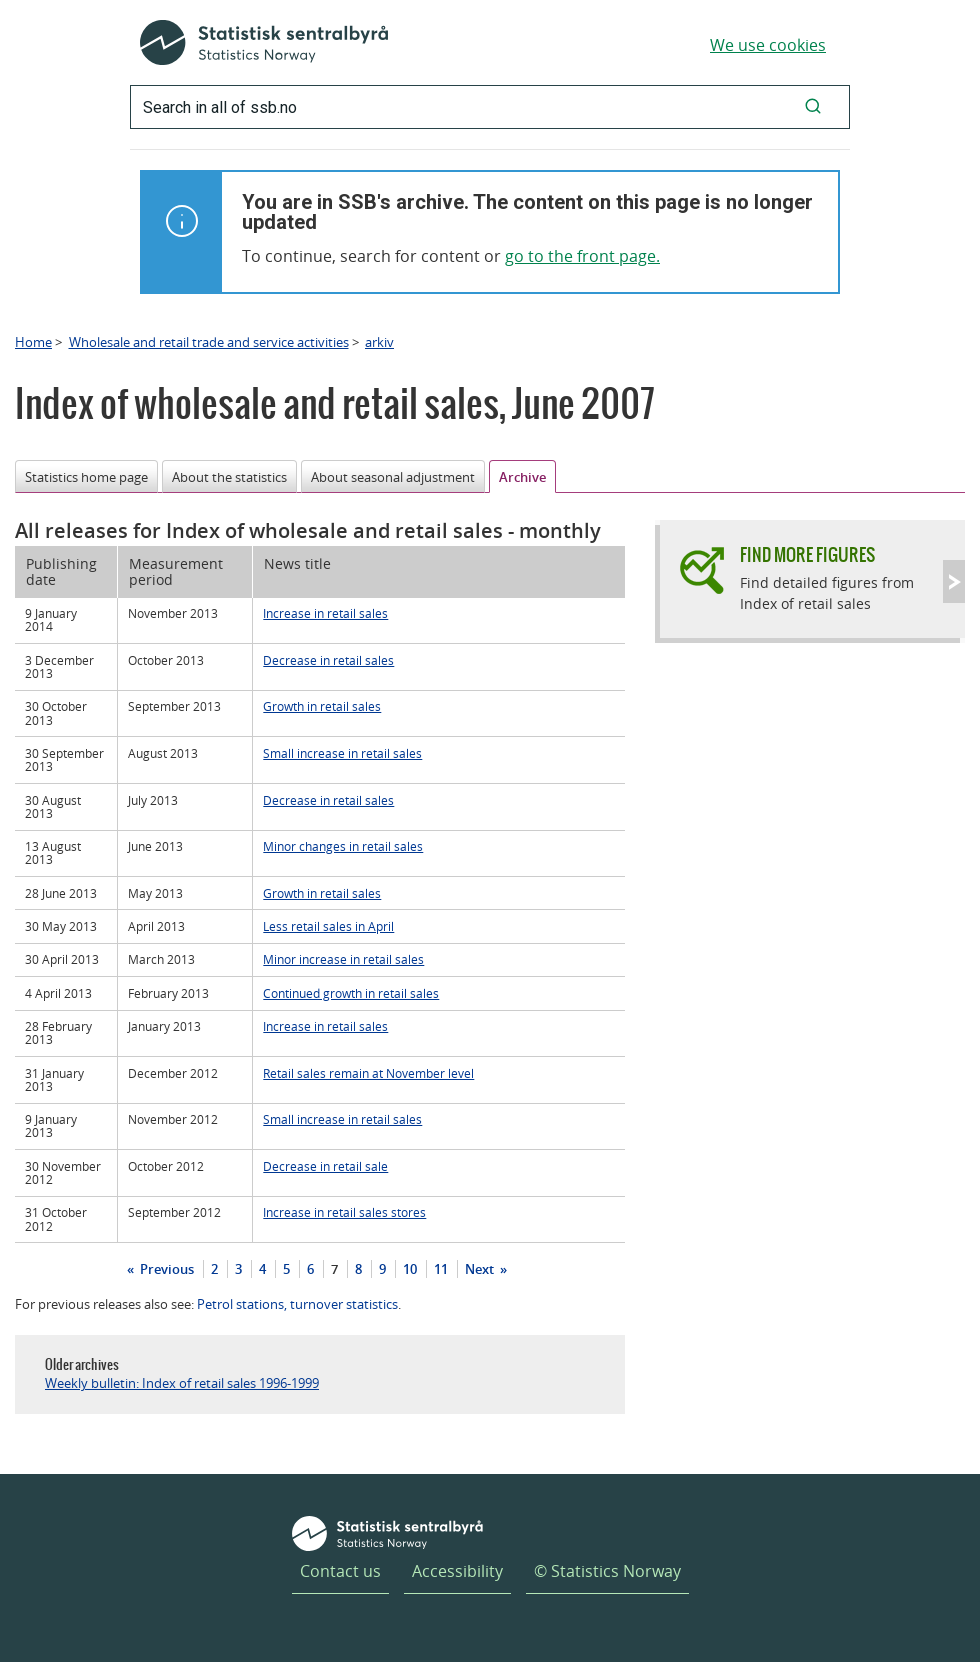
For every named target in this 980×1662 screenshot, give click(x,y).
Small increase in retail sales (342, 753)
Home (33, 342)
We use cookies (768, 45)
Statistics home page (86, 477)
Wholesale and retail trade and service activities (209, 342)
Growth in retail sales (322, 706)
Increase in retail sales (325, 613)
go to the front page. (582, 256)
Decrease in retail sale (325, 1166)
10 (410, 1269)
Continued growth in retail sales (351, 993)
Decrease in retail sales (328, 660)
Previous (165, 1269)
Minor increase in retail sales (343, 959)
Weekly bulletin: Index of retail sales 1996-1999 (182, 1383)
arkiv (379, 342)
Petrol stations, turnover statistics (297, 1304)
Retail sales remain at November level (368, 1073)
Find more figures (807, 554)
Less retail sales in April (328, 926)
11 (441, 1269)
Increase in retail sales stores (344, 1212)
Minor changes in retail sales (343, 846)
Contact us (340, 1571)
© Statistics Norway (607, 1571)
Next (481, 1269)
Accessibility (457, 1571)
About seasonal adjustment (393, 477)
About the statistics (229, 477)
